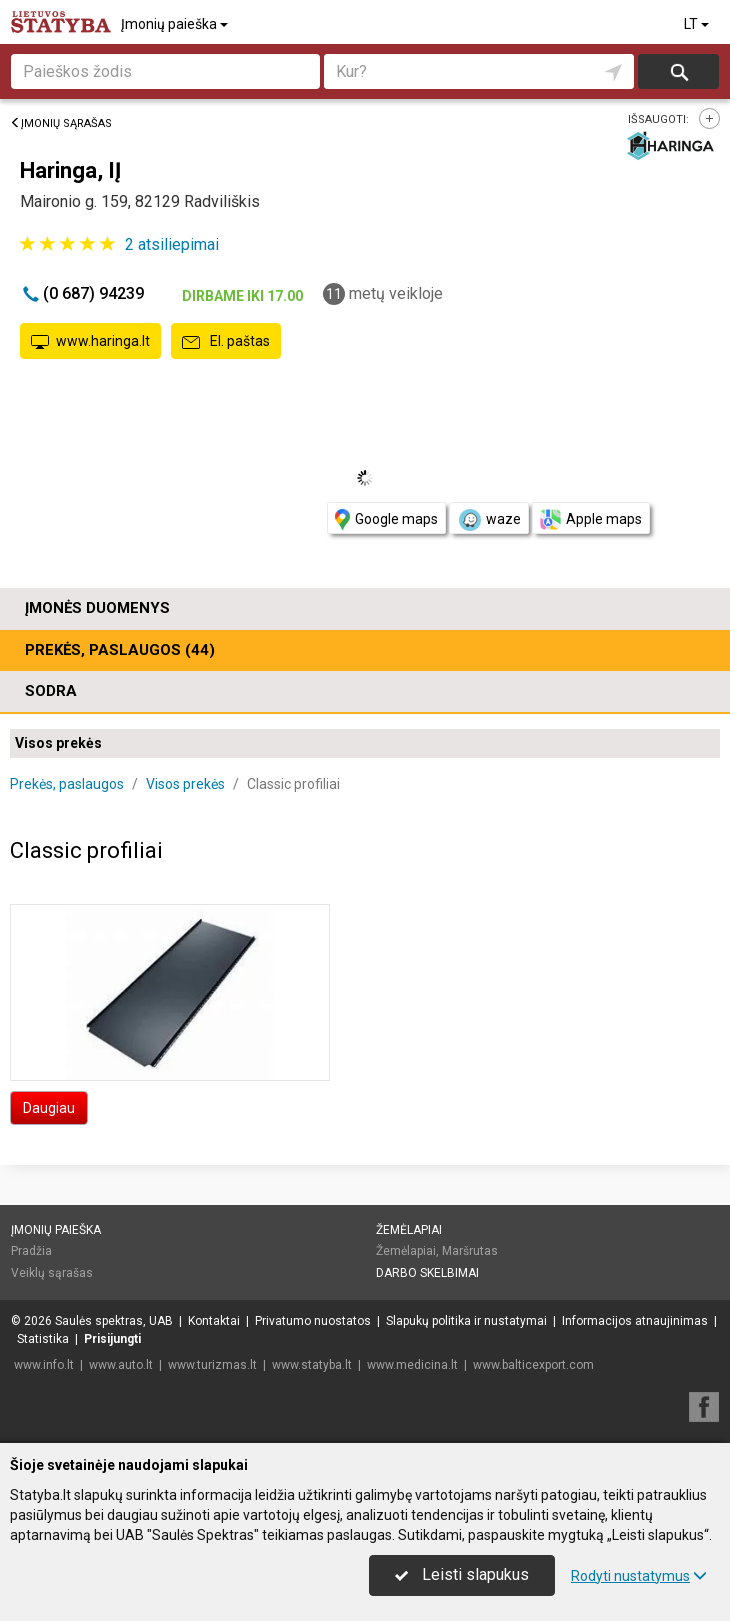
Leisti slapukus (462, 1574)
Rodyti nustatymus (639, 1576)
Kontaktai (214, 1321)
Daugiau (49, 1108)
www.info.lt (44, 1365)
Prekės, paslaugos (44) (120, 650)
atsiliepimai (172, 244)
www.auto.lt (121, 1365)
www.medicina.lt (412, 1365)
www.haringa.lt (90, 342)
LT (698, 24)
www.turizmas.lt (212, 1365)
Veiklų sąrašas (52, 1273)
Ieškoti (678, 71)
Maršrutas (470, 1251)
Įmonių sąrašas (61, 123)
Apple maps (591, 519)
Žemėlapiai (409, 1230)
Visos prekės (58, 743)
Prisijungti (112, 1339)
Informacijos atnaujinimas (635, 1321)
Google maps (386, 519)
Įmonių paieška (176, 24)
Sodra (51, 691)
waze (489, 520)
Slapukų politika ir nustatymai (466, 1321)
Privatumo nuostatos (313, 1321)
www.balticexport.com (533, 1365)
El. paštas (226, 342)
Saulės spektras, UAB (114, 1321)
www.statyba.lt (312, 1365)
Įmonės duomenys (97, 608)
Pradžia (31, 1251)
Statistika (43, 1339)
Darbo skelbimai (427, 1273)
